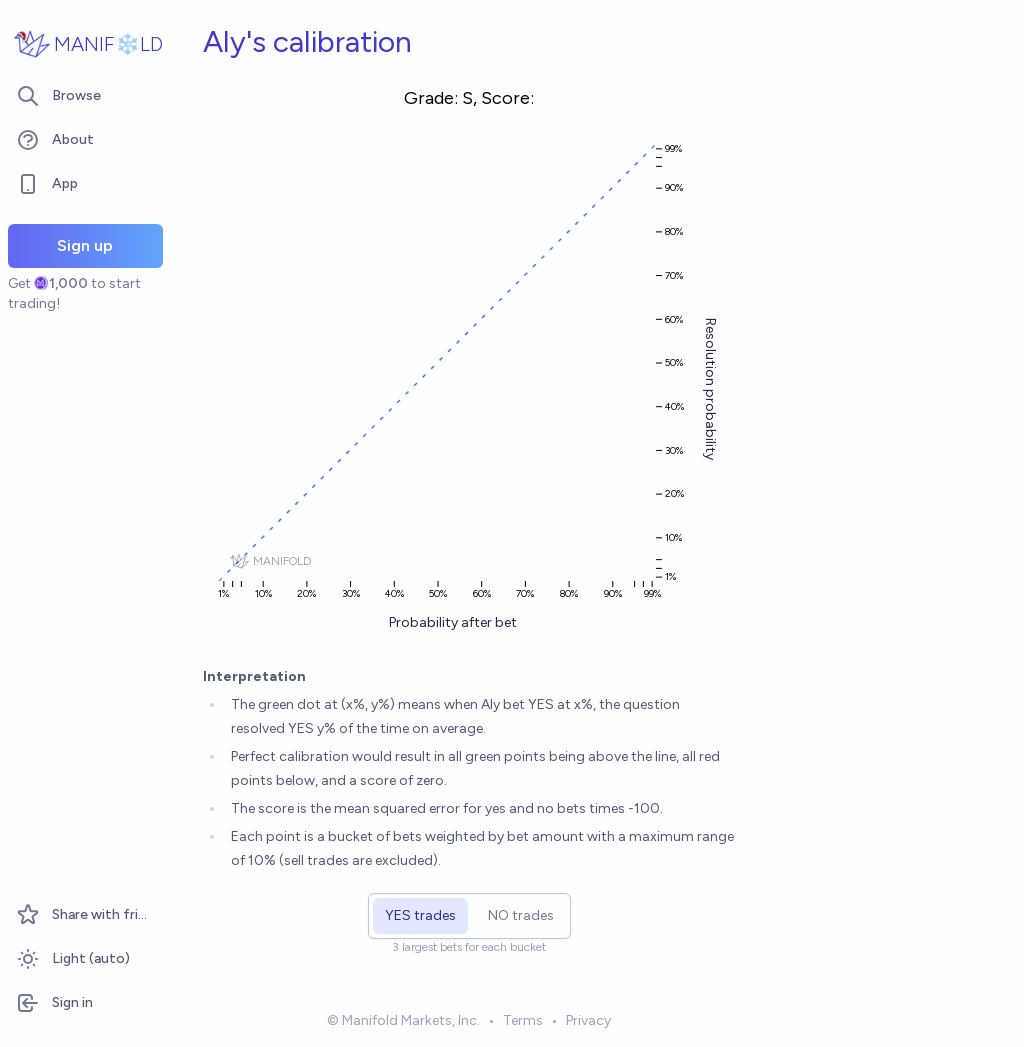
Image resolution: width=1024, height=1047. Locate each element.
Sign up (85, 245)
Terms (523, 1020)
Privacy (588, 1020)
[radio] (420, 916)
